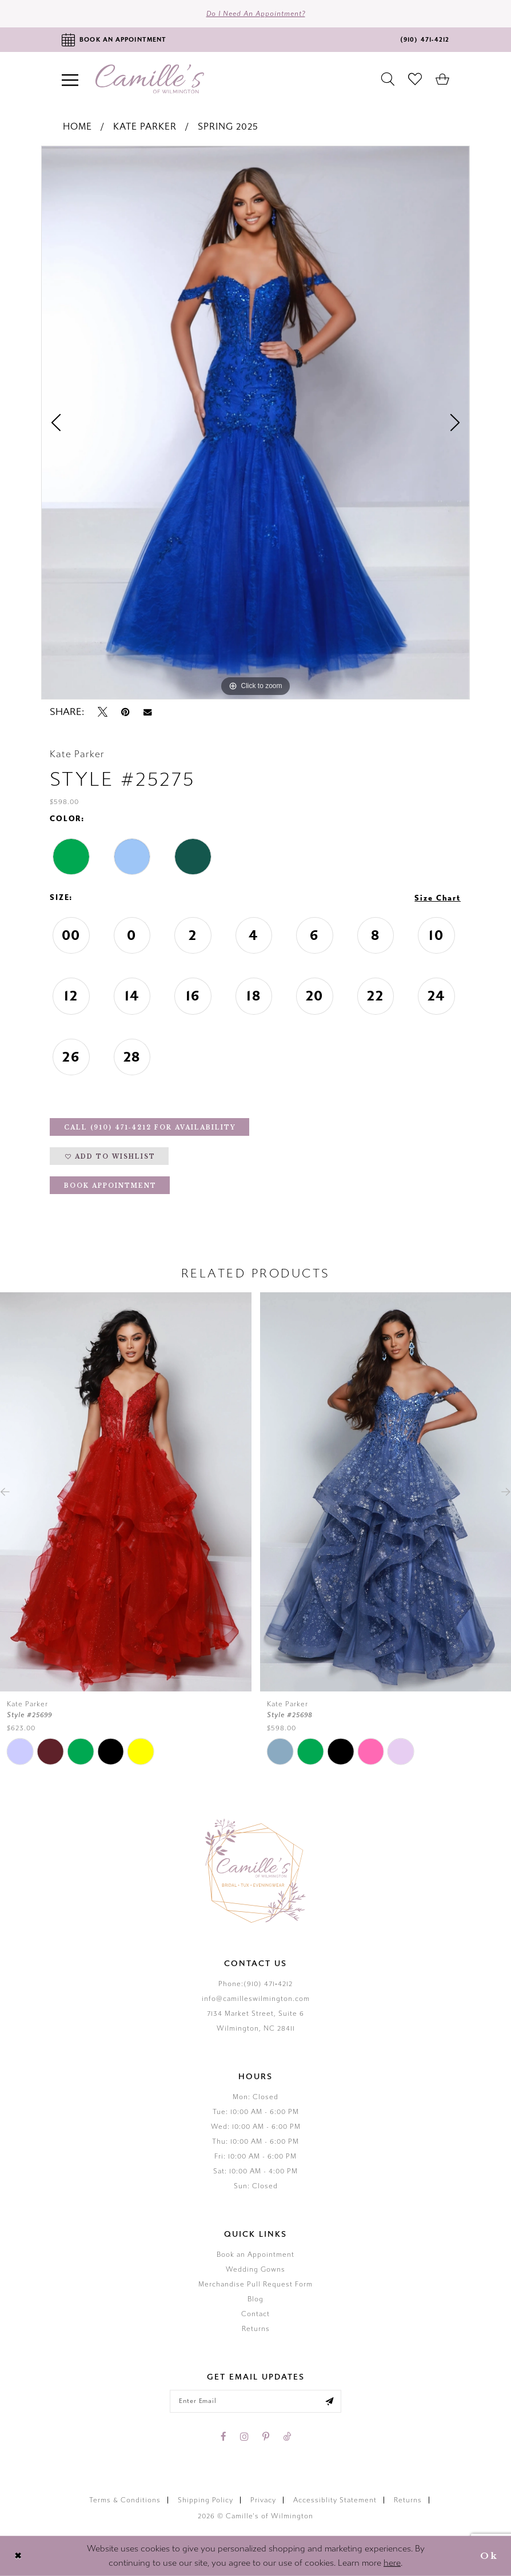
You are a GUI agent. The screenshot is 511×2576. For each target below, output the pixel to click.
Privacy (263, 2500)
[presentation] (125, 1492)
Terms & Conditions (125, 2500)
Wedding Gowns (255, 2269)
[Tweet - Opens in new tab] (102, 712)
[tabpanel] (255, 422)
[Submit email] (329, 2401)
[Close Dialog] (18, 2556)
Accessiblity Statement (335, 2500)
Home (77, 126)
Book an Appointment (255, 2254)
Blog (255, 2299)
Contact (255, 2314)
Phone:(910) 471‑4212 (255, 1984)
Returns (256, 2329)
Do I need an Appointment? (255, 14)
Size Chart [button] (437, 898)
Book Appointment (110, 1185)
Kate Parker (145, 126)
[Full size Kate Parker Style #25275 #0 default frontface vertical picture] (255, 422)
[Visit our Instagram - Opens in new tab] (244, 2436)
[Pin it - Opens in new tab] (125, 712)
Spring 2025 (228, 126)
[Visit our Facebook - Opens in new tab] (223, 2436)
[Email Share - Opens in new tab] (147, 712)
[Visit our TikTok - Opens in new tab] (287, 2436)
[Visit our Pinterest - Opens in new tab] (265, 2436)
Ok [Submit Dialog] (489, 2555)
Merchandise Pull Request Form (255, 2284)
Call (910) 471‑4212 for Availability (150, 1127)
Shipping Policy (205, 2500)
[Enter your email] (255, 2401)
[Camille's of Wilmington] (149, 79)
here (392, 2563)
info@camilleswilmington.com (256, 1999)
